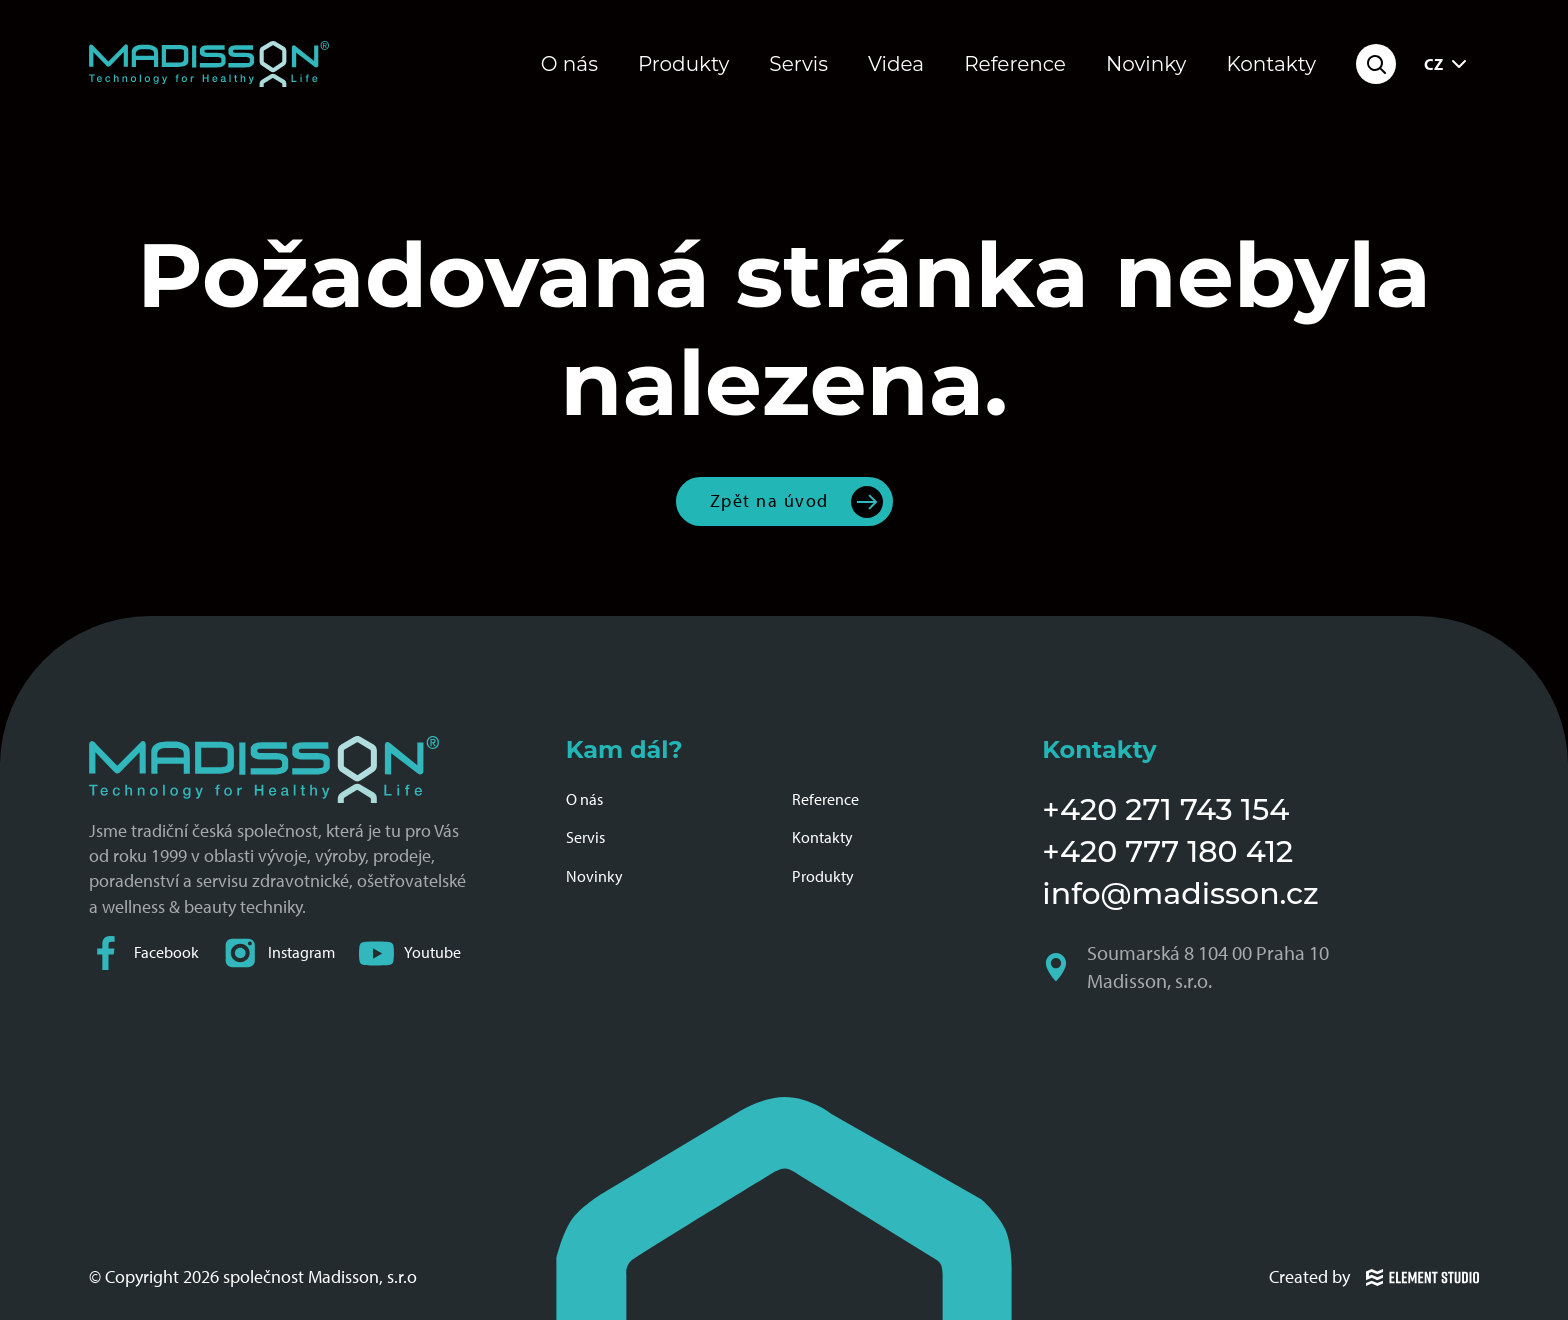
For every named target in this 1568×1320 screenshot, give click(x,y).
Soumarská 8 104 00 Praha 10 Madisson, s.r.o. (1187, 967)
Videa (896, 64)
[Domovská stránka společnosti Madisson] (209, 64)
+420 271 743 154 (1165, 809)
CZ (1447, 64)
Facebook (144, 953)
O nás (569, 64)
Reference (1015, 64)
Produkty (683, 64)
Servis (798, 64)
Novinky (1146, 64)
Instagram (279, 953)
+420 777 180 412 (1167, 851)
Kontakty (1271, 64)
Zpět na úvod (769, 501)
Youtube (410, 953)
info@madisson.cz (1180, 893)
